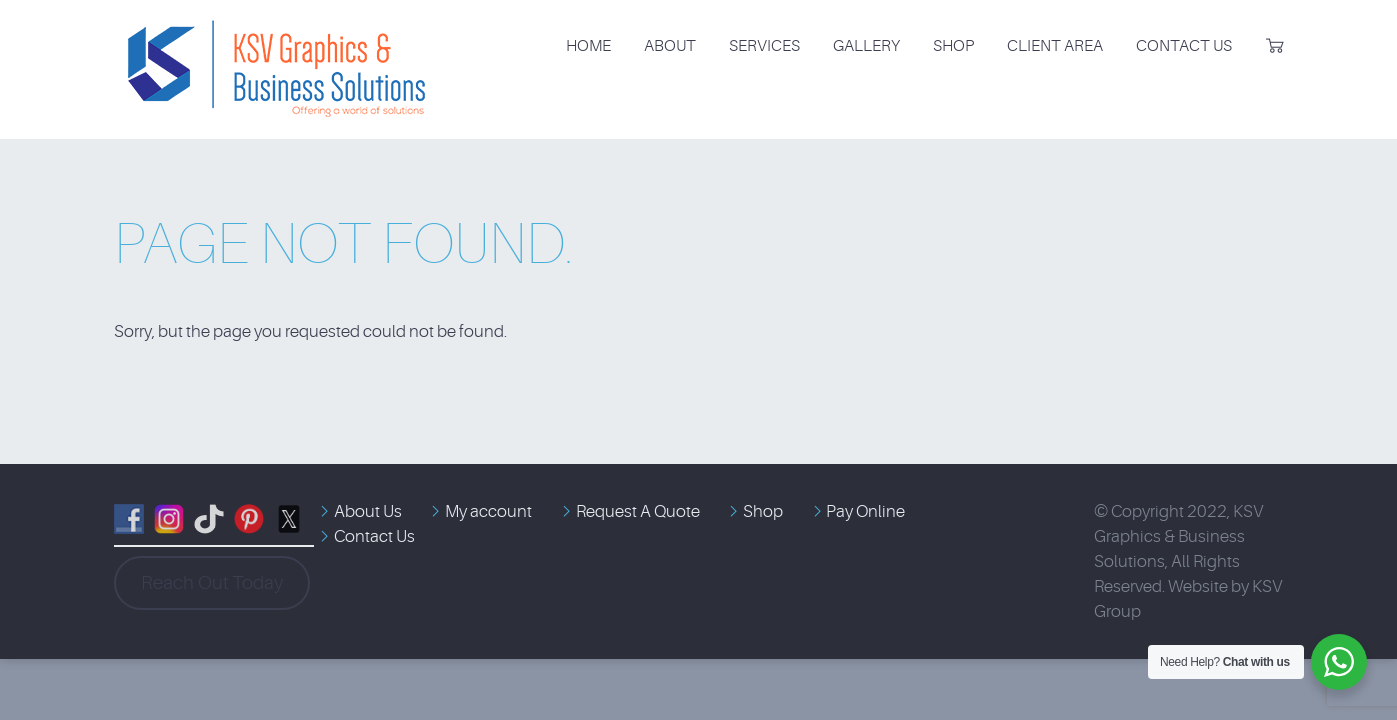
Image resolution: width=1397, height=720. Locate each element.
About (670, 46)
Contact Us (1184, 46)
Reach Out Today (212, 583)
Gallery (866, 46)
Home (588, 46)
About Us (368, 511)
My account (488, 511)
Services (764, 46)
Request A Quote (638, 511)
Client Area (1055, 46)
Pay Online (865, 511)
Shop (953, 46)
